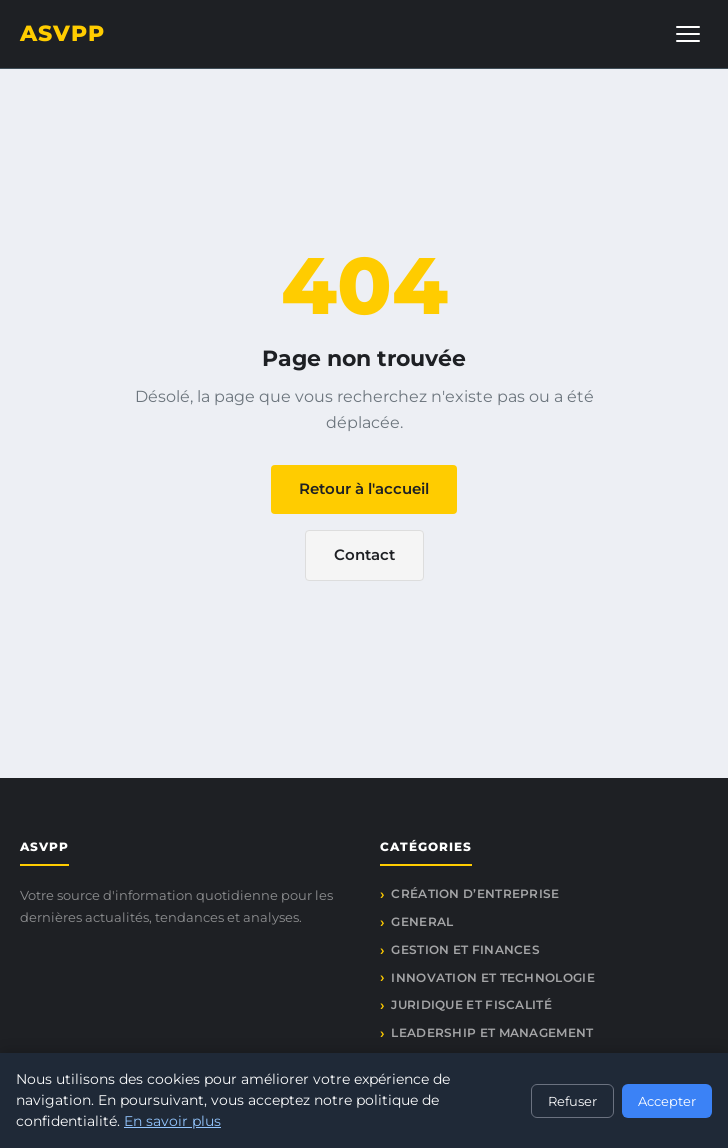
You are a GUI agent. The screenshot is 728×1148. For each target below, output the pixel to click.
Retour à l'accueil (364, 488)
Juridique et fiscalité (471, 1004)
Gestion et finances (465, 949)
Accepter (667, 1101)
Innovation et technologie (493, 977)
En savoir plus (172, 1121)
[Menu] (688, 34)
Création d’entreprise (475, 893)
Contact (364, 554)
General (422, 921)
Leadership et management (492, 1032)
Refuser (572, 1101)
